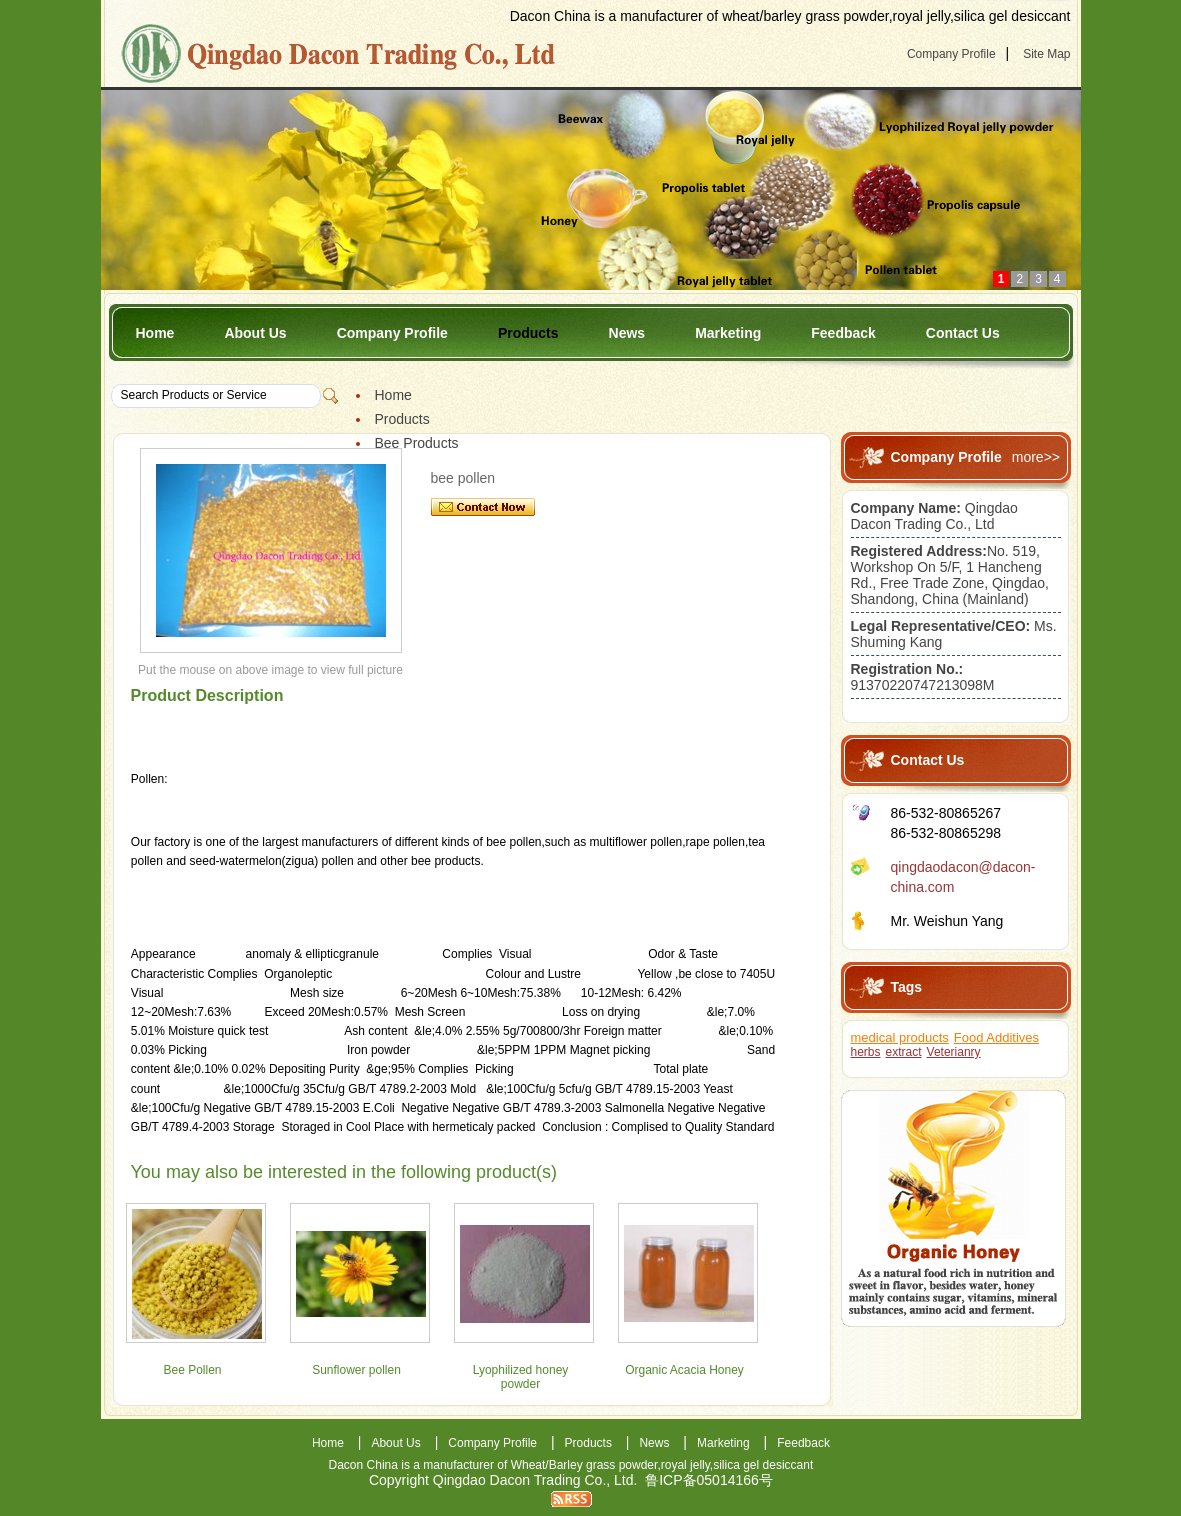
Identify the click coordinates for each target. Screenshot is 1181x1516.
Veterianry (954, 1052)
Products (528, 333)
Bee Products (417, 443)
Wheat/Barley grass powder (584, 1465)
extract (904, 1052)
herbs (866, 1052)
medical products (900, 1037)
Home (155, 333)
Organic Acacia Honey (684, 1370)
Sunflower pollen (356, 1370)
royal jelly (685, 1465)
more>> (1036, 457)
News (627, 333)
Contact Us (963, 333)
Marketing (728, 333)
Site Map (1046, 54)
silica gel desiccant (763, 1465)
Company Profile (951, 54)
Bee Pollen (192, 1370)
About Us (255, 333)
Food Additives (996, 1037)
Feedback (843, 333)
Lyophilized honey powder (521, 1377)
